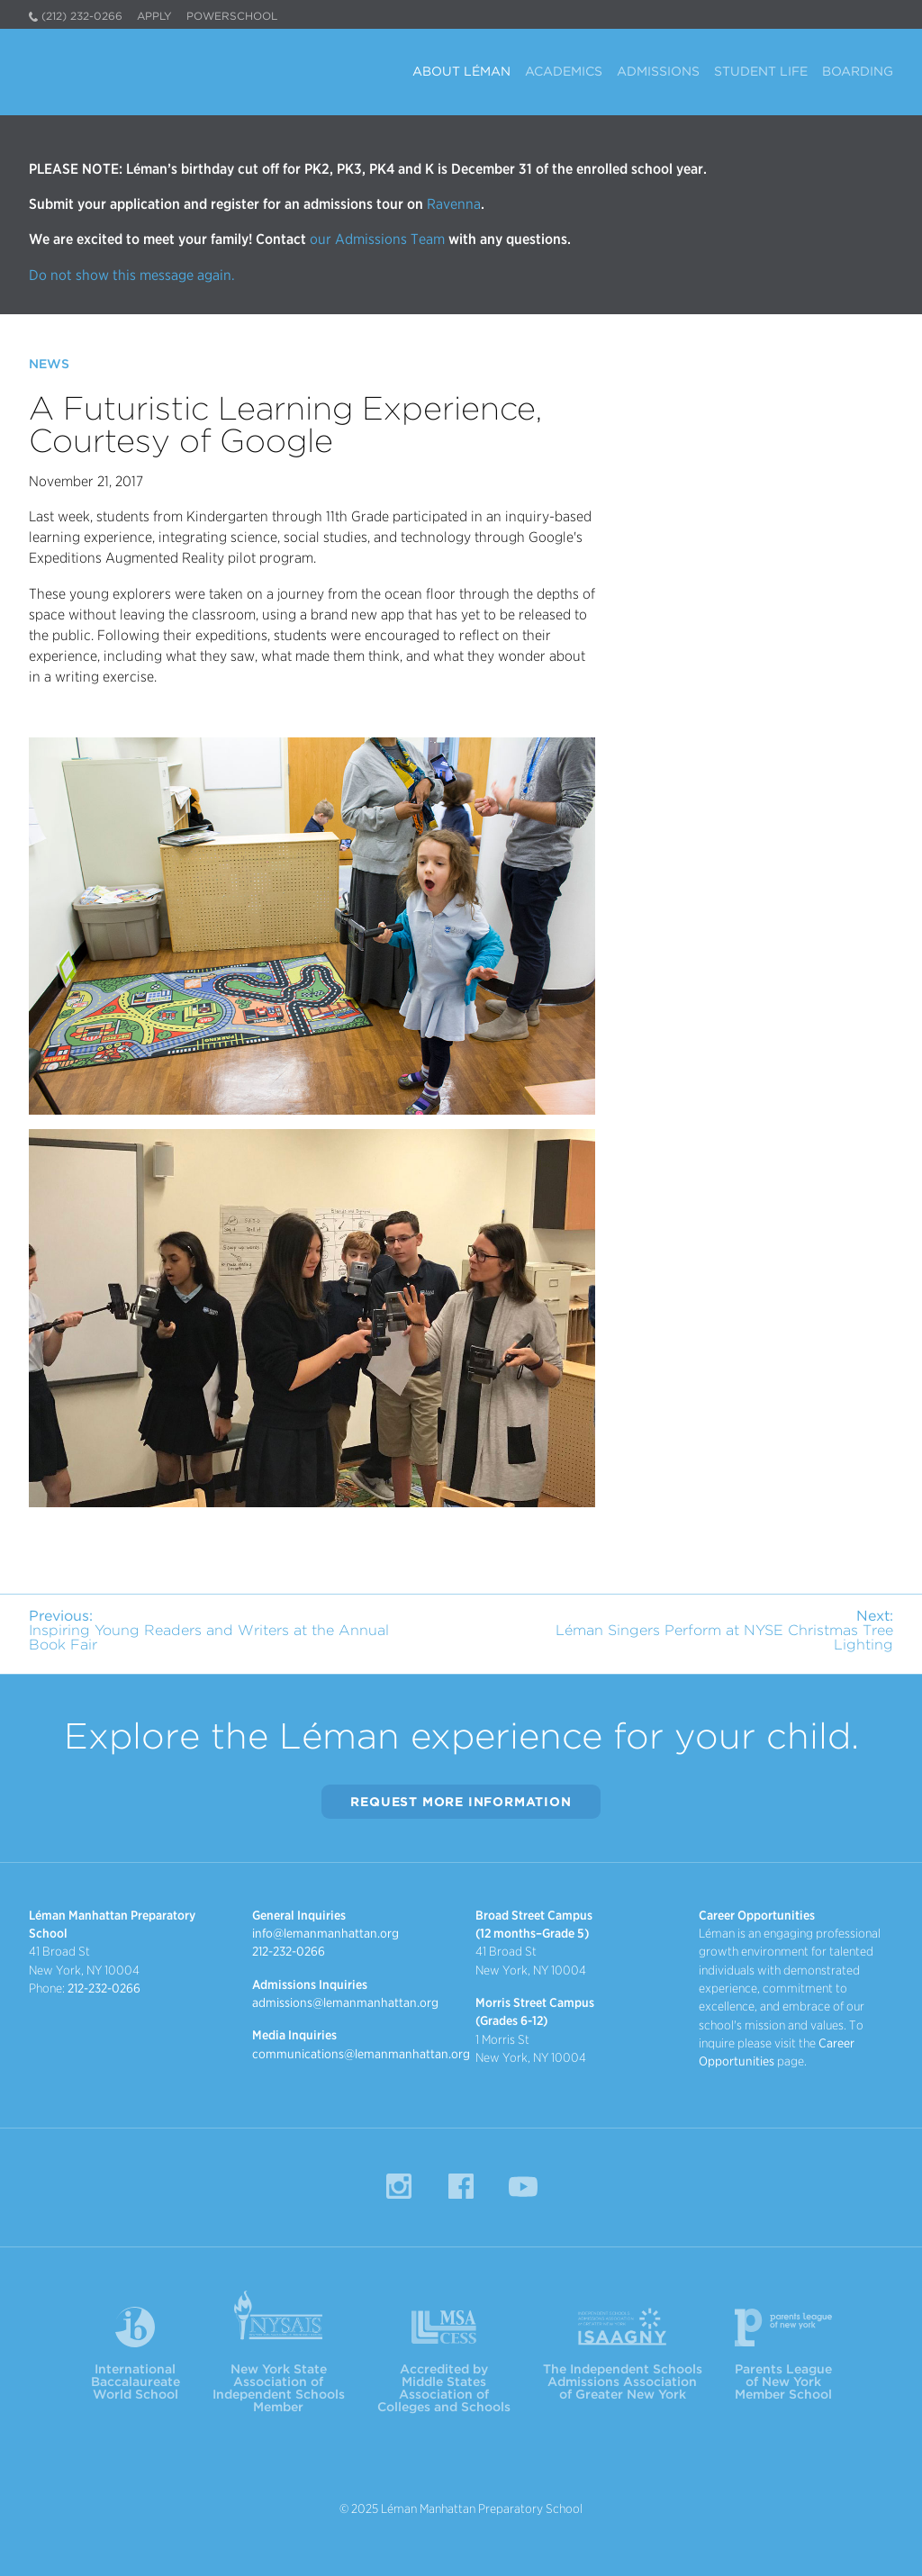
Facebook (461, 2186)
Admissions (658, 71)
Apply (154, 16)
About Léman (461, 71)
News (49, 363)
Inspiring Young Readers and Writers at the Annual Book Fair (209, 1630)
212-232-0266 (104, 1988)
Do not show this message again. (132, 275)
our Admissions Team (377, 239)
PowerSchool (231, 16)
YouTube (523, 2186)
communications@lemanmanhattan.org (361, 2054)
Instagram (398, 2186)
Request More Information (460, 1801)
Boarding (857, 71)
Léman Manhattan (115, 68)
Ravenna (452, 203)
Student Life (761, 71)
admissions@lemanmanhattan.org (345, 2002)
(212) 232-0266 (81, 16)
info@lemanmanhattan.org (325, 1933)
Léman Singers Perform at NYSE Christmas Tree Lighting (724, 1630)
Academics (563, 71)
